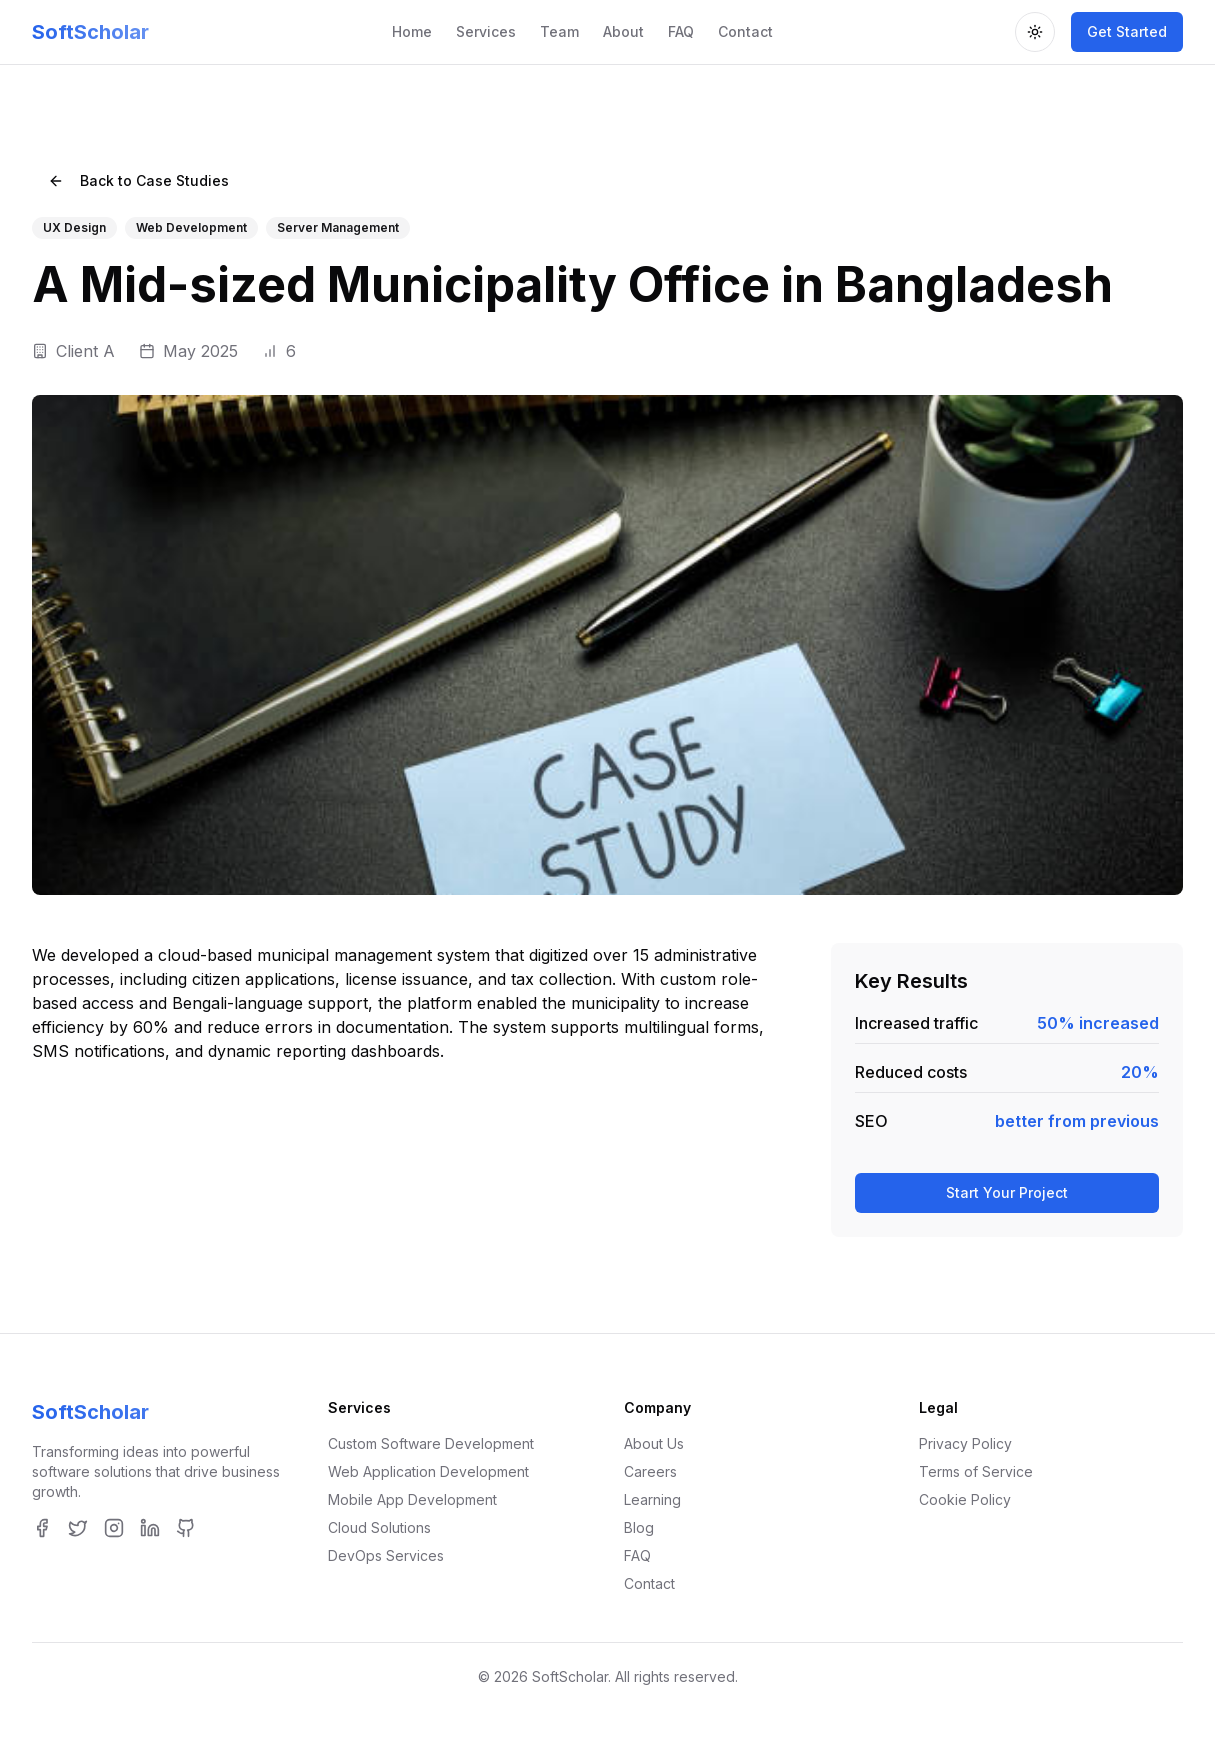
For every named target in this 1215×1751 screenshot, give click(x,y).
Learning (652, 1499)
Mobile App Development (412, 1499)
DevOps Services (386, 1555)
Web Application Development (428, 1471)
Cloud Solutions (379, 1527)
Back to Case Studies (138, 180)
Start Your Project (1007, 1192)
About (623, 31)
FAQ (681, 31)
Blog (639, 1527)
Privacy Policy (965, 1443)
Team (559, 31)
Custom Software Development (431, 1443)
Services (486, 31)
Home (412, 31)
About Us (654, 1443)
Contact (745, 31)
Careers (650, 1471)
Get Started (1127, 31)
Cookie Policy (965, 1499)
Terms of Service (976, 1471)
